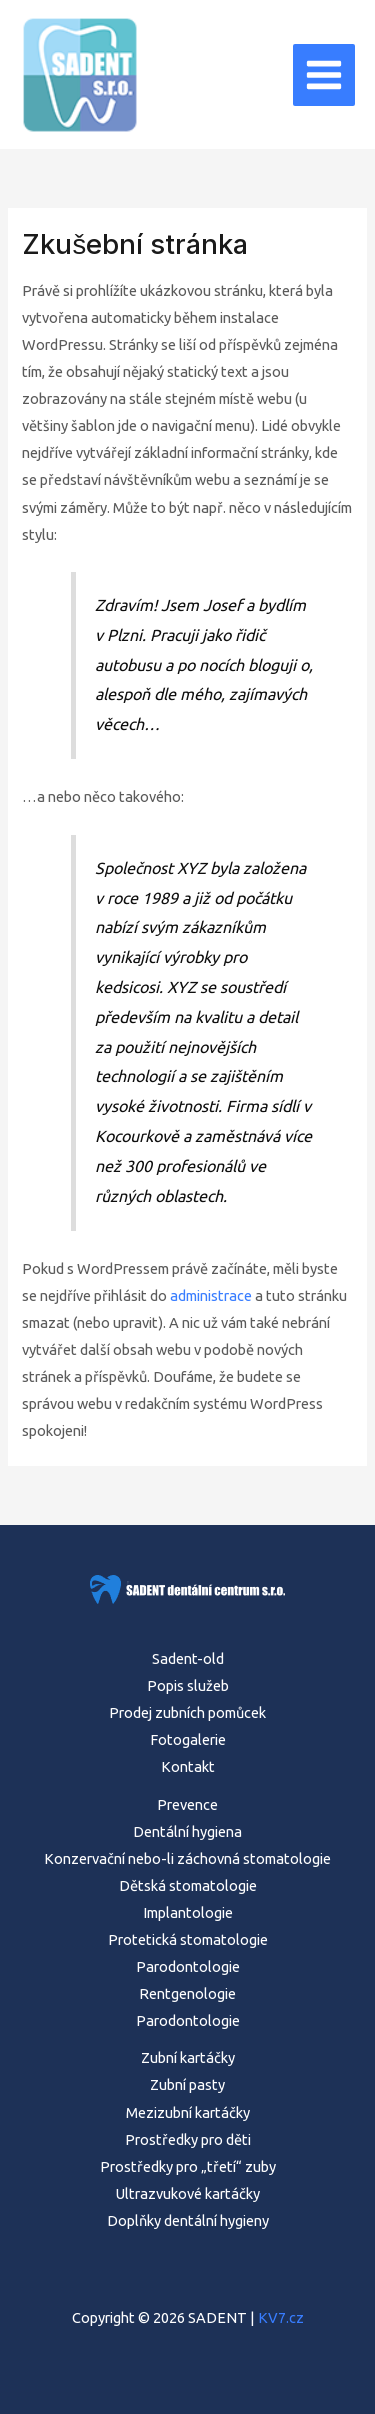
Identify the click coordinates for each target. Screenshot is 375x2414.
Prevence (187, 1804)
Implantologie (188, 1912)
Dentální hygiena (187, 1831)
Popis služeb (188, 1685)
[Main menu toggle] (324, 75)
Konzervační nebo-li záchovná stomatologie (187, 1858)
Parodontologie (188, 1966)
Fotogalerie (188, 1739)
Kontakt (188, 1766)
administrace (211, 1295)
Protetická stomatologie (188, 1939)
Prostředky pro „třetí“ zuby (188, 2166)
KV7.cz (281, 2317)
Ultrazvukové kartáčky (188, 2193)
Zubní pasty (187, 2084)
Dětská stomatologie (188, 1885)
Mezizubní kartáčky (188, 2112)
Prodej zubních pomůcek (187, 1712)
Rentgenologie (187, 1993)
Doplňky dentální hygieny (188, 2220)
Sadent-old (188, 1658)
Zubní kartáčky (188, 2057)
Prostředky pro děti (188, 2139)
